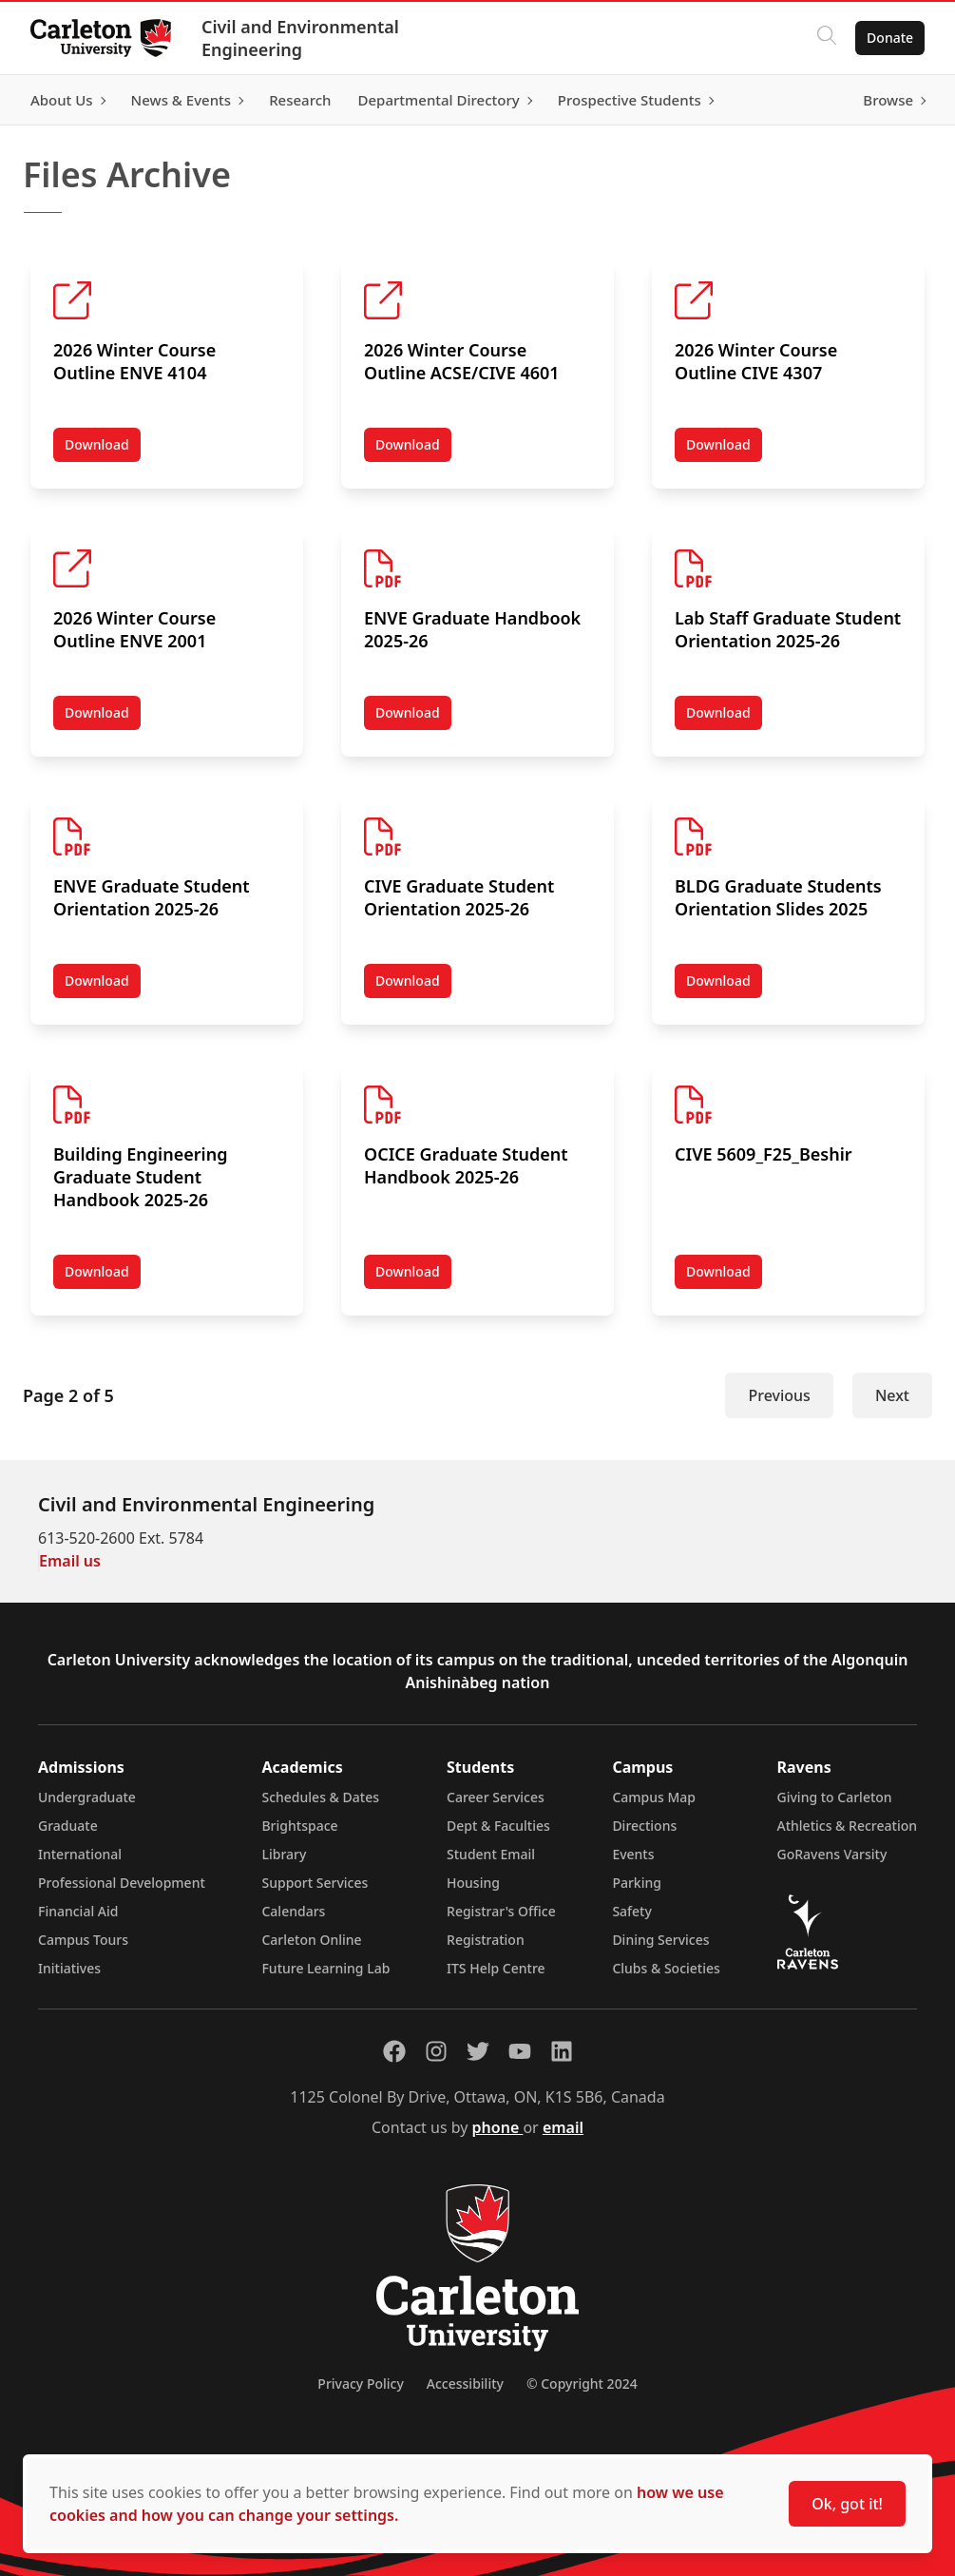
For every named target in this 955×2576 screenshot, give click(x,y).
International (80, 1854)
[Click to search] (826, 38)
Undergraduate (87, 1797)
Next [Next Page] (892, 1395)
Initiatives (69, 1968)
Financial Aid (78, 1911)
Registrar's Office (501, 1911)
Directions (644, 1826)
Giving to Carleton (834, 1797)
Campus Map (654, 1797)
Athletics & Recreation (847, 1826)
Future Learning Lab (325, 1968)
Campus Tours (83, 1940)
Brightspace (299, 1826)
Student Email (491, 1854)
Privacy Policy (360, 2383)
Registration (486, 1940)
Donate (890, 38)
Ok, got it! (847, 2503)
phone (498, 2127)
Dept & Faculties (498, 1826)
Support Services (314, 1883)
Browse (888, 99)
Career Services (495, 1797)
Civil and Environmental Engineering (300, 38)
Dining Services (660, 1940)
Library (283, 1854)
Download (103, 448)
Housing (473, 1883)
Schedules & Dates (320, 1797)
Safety (632, 1911)
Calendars (293, 1911)
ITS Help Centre (496, 1968)
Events (633, 1854)
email (563, 2127)
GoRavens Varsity (832, 1854)
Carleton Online (311, 1940)
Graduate (68, 1826)
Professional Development (121, 1883)
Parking (636, 1883)
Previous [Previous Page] (779, 1395)
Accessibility (465, 2383)
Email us (70, 1560)
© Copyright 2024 (582, 2383)
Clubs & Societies (665, 1968)
